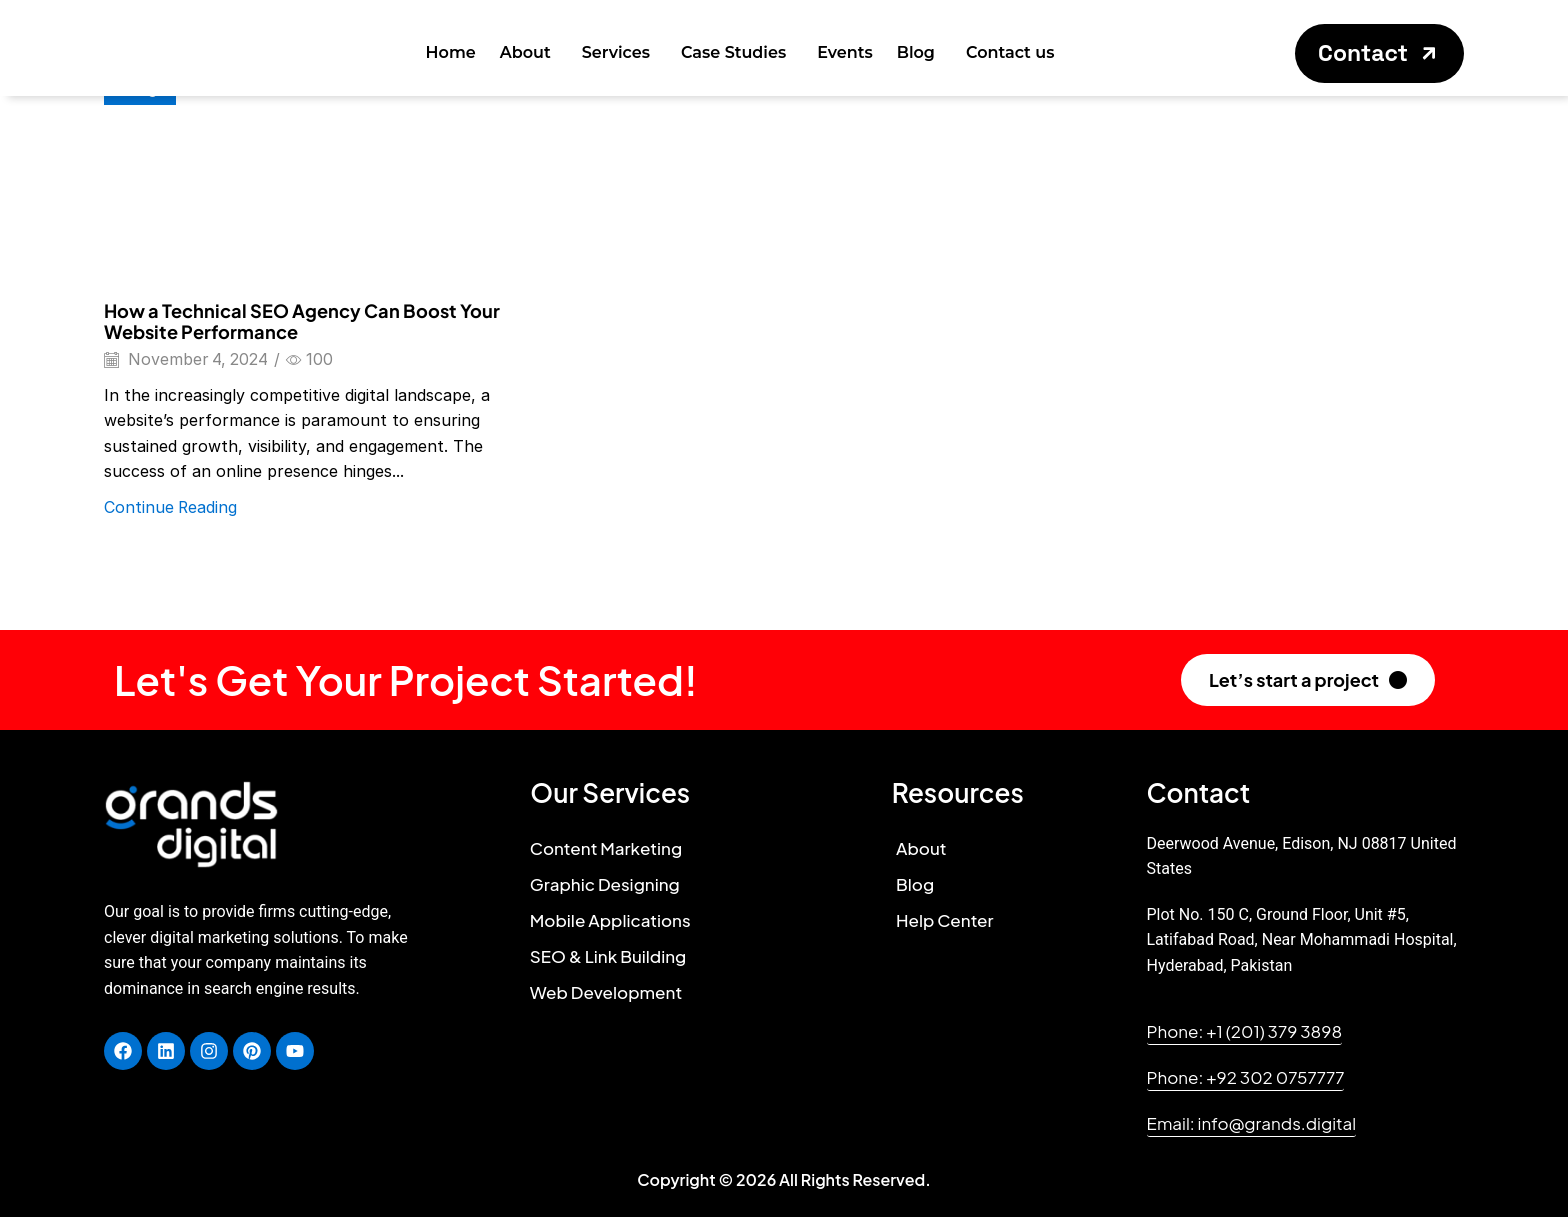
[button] (1379, 53)
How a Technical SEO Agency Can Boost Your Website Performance (302, 321)
